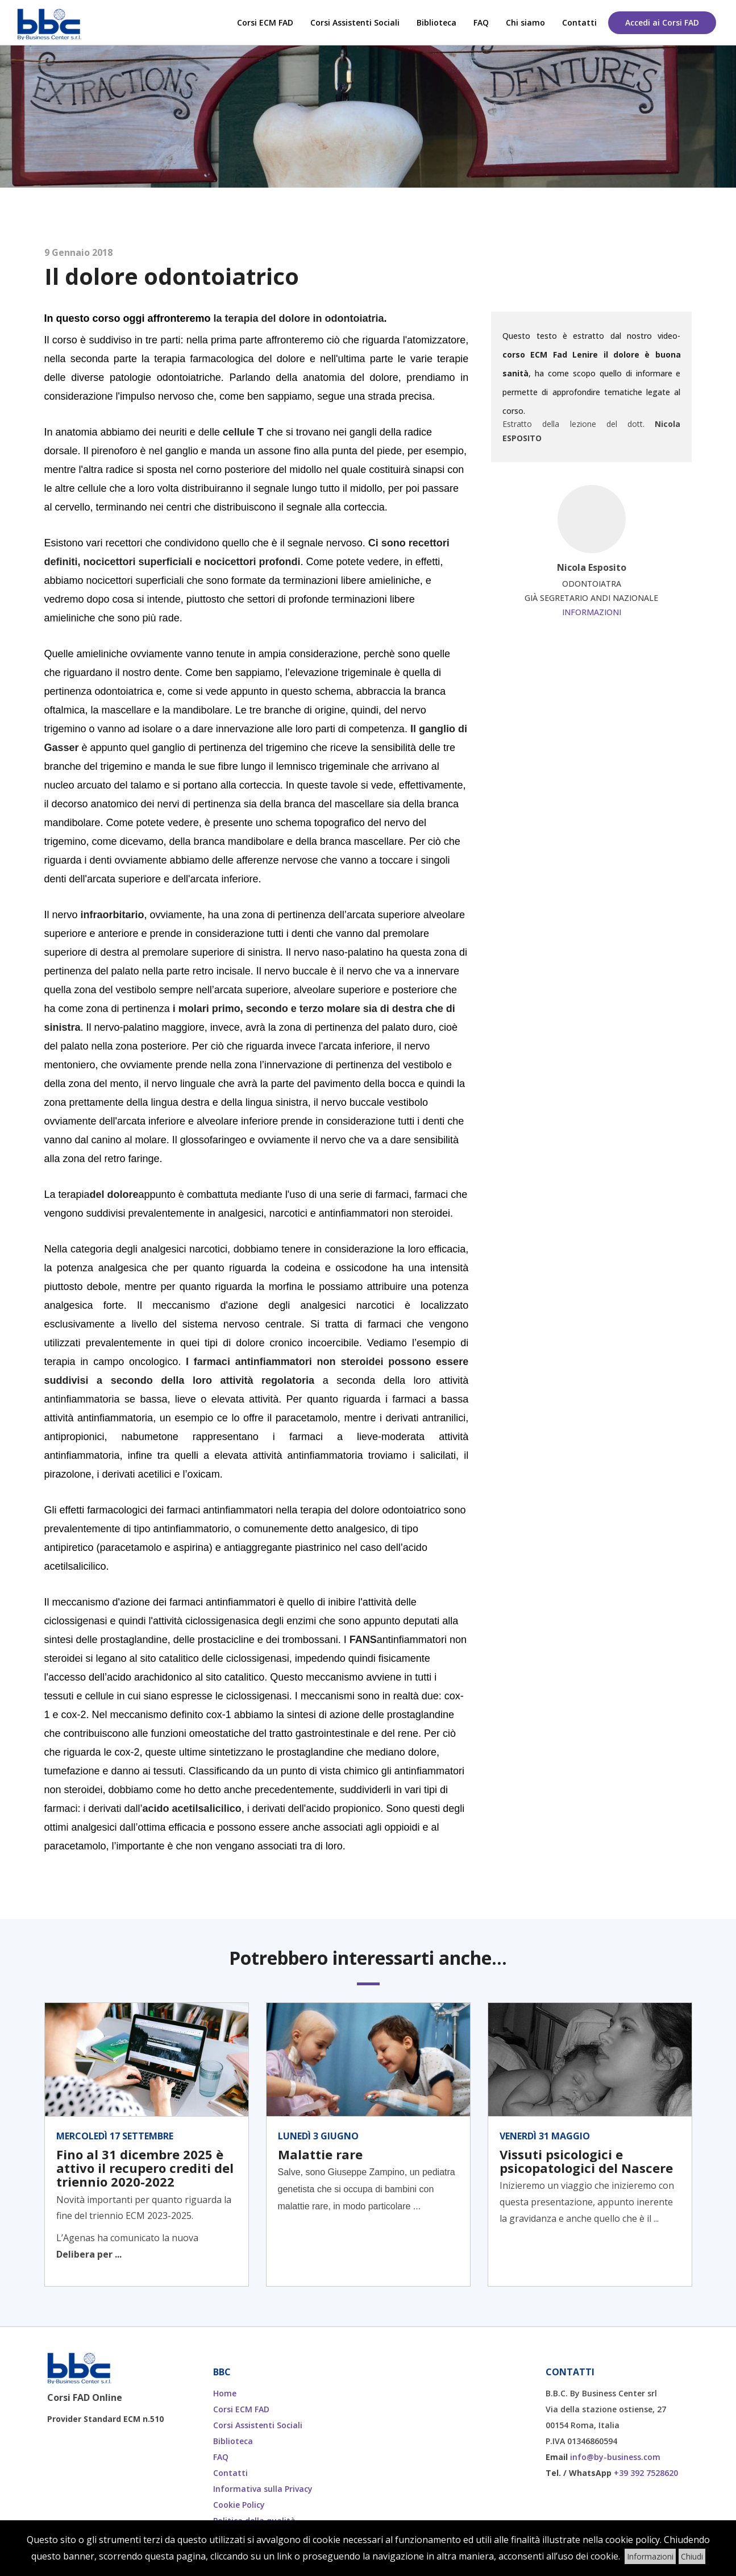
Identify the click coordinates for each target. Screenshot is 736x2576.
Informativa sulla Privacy (263, 2488)
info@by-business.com (615, 2456)
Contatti (579, 22)
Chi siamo (525, 22)
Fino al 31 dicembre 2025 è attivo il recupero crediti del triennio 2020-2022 (145, 2168)
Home (224, 2393)
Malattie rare (320, 2154)
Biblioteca (436, 22)
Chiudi (692, 2556)
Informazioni (591, 612)
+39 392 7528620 (646, 2472)
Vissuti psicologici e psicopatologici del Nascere (586, 2161)
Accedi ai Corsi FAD (662, 22)
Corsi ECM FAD (265, 22)
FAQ (481, 22)
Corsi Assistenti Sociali (355, 22)
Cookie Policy (239, 2504)
